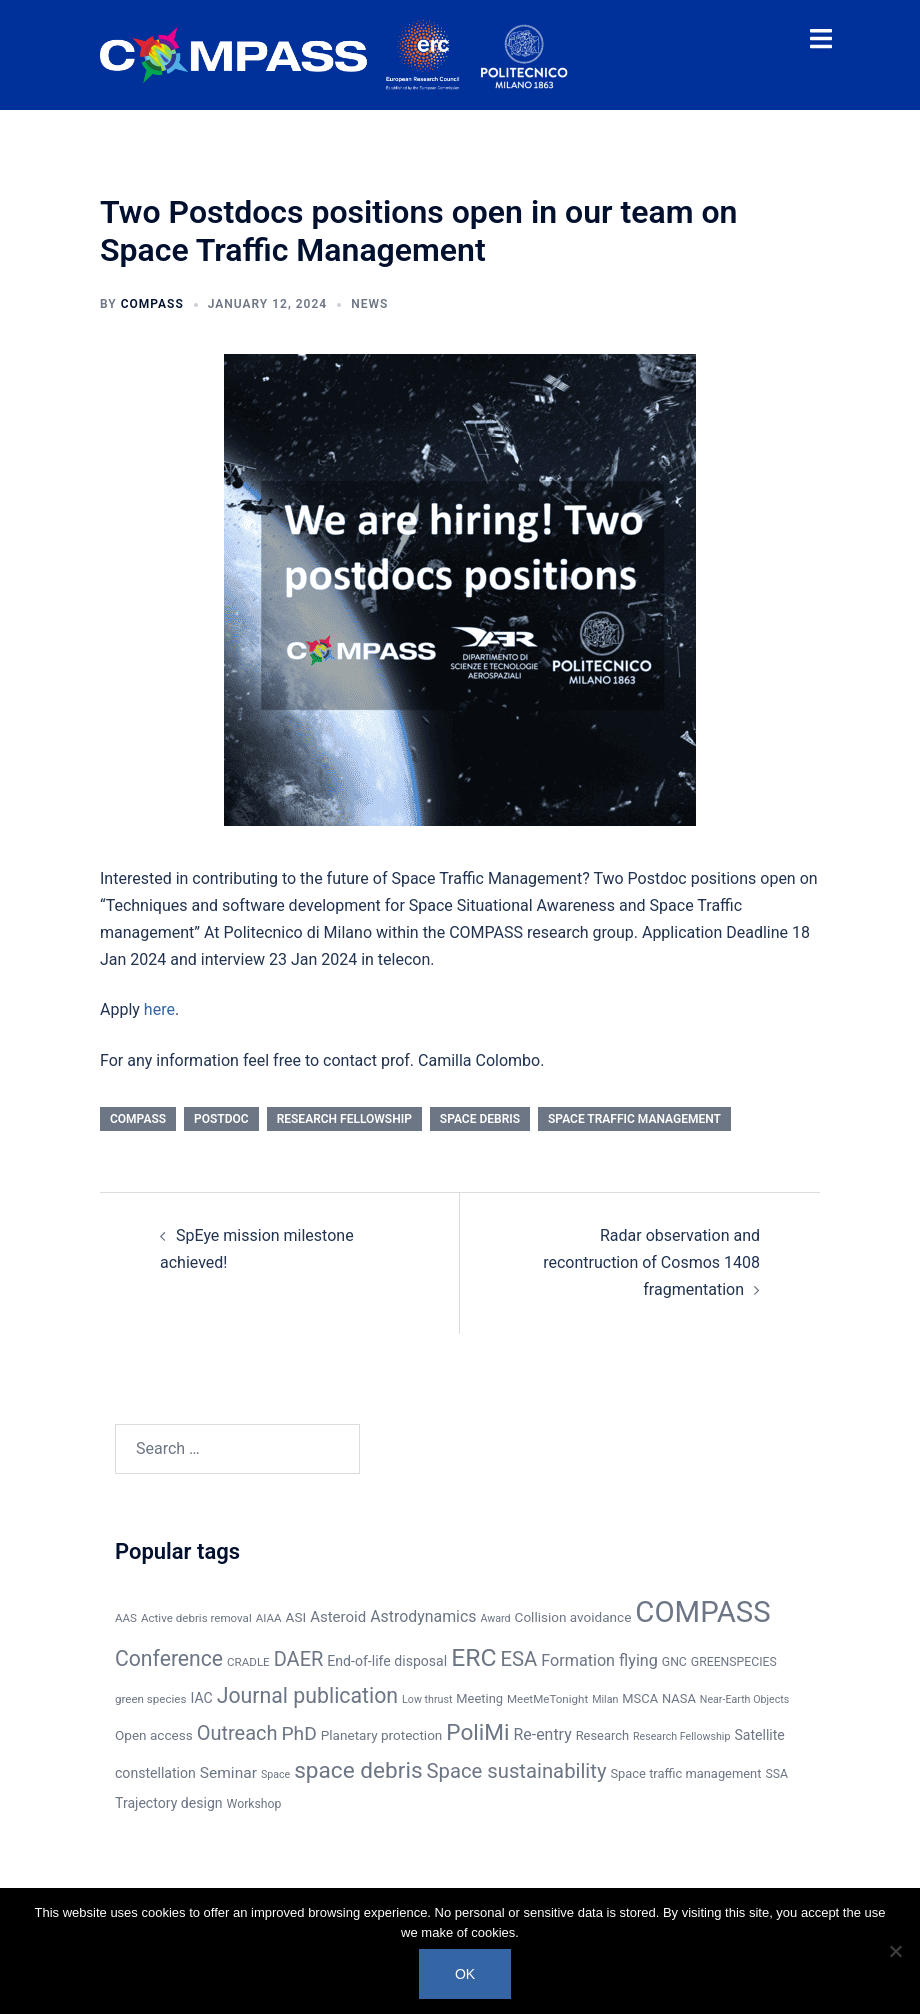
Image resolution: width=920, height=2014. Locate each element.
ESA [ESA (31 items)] (519, 1659)
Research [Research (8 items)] (602, 1735)
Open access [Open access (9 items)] (154, 1735)
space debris (480, 1119)
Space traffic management (634, 1119)
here (159, 1009)
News (369, 304)
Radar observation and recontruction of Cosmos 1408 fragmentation (651, 1262)
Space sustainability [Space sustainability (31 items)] (517, 1771)
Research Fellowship (344, 1119)
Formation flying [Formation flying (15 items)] (599, 1660)
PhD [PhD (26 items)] (299, 1733)
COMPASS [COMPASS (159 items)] (702, 1612)
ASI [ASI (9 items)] (296, 1617)
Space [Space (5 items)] (275, 1774)
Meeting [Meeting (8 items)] (479, 1698)
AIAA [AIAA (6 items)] (269, 1618)
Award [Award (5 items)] (495, 1618)
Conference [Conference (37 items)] (169, 1658)
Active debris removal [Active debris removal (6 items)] (196, 1618)
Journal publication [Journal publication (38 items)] (307, 1695)
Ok (465, 1974)
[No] (895, 1951)
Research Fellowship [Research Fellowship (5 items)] (681, 1736)
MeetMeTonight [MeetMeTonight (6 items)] (547, 1699)
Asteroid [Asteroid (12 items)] (338, 1617)
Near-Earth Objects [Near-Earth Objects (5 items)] (744, 1699)
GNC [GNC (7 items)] (674, 1662)
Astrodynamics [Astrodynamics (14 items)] (423, 1616)
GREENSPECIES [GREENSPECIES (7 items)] (734, 1662)
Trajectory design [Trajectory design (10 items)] (169, 1803)
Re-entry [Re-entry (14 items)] (543, 1734)
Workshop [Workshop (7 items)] (254, 1804)
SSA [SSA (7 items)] (776, 1774)
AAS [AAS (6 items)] (126, 1618)
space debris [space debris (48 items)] (358, 1770)
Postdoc (221, 1119)
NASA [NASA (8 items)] (679, 1698)
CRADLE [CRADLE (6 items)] (248, 1662)
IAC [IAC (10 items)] (201, 1698)
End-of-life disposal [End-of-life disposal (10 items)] (387, 1661)
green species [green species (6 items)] (150, 1699)
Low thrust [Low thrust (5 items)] (427, 1699)
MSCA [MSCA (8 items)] (640, 1698)
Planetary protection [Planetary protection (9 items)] (382, 1735)
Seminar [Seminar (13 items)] (228, 1773)
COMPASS (152, 304)
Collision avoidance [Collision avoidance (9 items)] (573, 1617)
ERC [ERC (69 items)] (473, 1657)
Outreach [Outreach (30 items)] (237, 1733)
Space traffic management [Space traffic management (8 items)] (685, 1773)
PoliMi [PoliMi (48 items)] (477, 1732)
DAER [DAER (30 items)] (299, 1659)
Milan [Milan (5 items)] (605, 1699)
